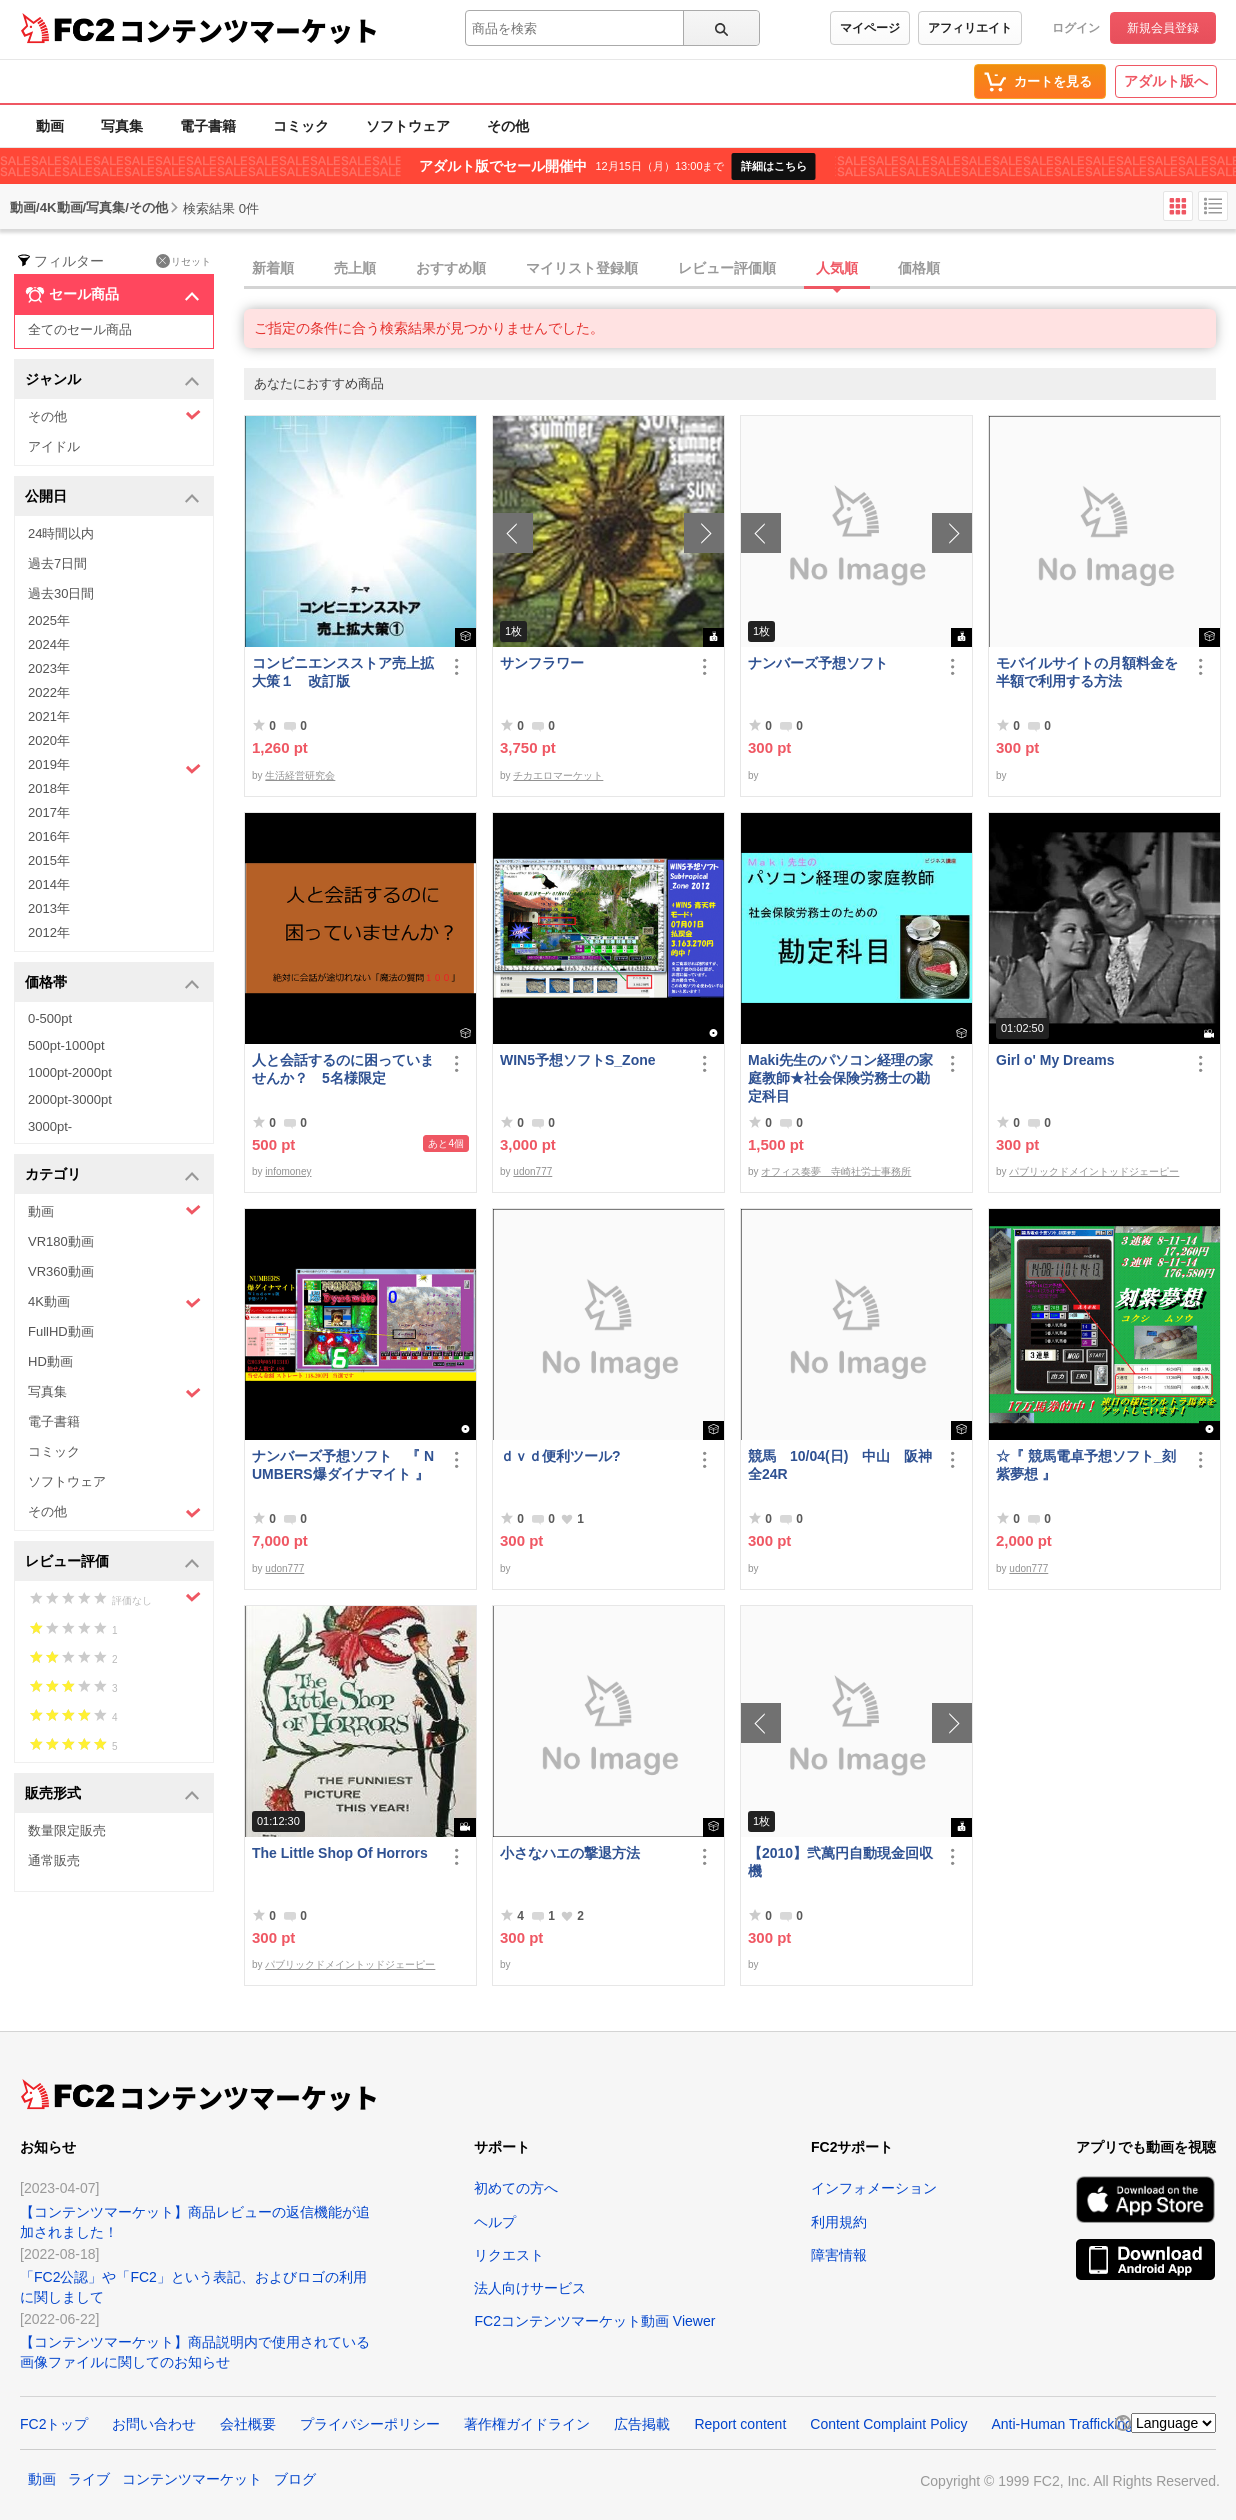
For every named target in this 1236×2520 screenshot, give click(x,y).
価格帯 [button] (112, 983)
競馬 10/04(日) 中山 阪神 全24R (841, 1465)
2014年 (49, 884)
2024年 (49, 644)
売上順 (355, 268)
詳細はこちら (774, 166)
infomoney (288, 1171)
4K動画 (114, 1302)
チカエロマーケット (558, 775)
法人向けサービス (530, 2288)
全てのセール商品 (80, 329)
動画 (50, 126)
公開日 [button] (112, 497)
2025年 (49, 620)
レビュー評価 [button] (112, 1562)
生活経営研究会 (300, 775)
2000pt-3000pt (70, 1099)
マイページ (870, 28)
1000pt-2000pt (70, 1072)
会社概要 (248, 2424)
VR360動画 (61, 1271)
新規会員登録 (1163, 28)
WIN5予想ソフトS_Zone (578, 1060)
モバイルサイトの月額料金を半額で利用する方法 (1087, 672)
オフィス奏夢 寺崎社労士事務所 (836, 1171)
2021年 (49, 716)
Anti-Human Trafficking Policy (1082, 2424)
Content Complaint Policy (888, 2424)
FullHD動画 (61, 1331)
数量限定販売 (67, 1830)
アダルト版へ (1166, 81)
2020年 (49, 740)
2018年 (49, 788)
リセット (183, 261)
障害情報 (839, 2255)
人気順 (837, 268)
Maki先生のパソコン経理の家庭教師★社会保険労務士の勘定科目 (840, 1078)
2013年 (49, 908)
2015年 (49, 860)
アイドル (54, 446)
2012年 (49, 932)
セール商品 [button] (112, 295)
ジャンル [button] (112, 380)
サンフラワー (542, 663)
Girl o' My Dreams (1055, 1060)
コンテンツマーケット (249, 30)
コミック (301, 126)
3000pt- (50, 1126)
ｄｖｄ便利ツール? (560, 1456)
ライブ (89, 2479)
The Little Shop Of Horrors (340, 1853)
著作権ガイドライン (527, 2424)
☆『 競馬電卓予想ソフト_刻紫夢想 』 (1086, 1465)
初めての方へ (516, 2188)
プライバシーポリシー (370, 2424)
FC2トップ (54, 2424)
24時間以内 (61, 533)
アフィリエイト (970, 28)
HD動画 (50, 1361)
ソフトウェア (408, 126)
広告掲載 (642, 2424)
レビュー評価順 (727, 268)
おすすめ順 (451, 268)
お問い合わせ (154, 2424)
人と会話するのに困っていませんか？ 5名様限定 (343, 1069)
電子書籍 (208, 126)
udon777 (532, 1171)
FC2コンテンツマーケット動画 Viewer (594, 2321)
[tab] (740, 269)
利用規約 (839, 2222)
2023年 (49, 668)
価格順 (919, 268)
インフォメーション (874, 2188)
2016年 (49, 836)
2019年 (114, 767)
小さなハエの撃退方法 (570, 1853)
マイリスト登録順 (582, 268)
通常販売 (54, 1860)
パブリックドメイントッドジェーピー (1094, 1171)
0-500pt (50, 1018)
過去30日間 (61, 593)
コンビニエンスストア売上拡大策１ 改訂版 (343, 672)
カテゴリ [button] (112, 1175)
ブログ (295, 2479)
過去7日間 (57, 563)
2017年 (49, 812)
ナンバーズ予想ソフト (818, 663)
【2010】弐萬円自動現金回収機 (840, 1862)
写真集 (122, 126)
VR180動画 (61, 1241)
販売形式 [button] (112, 1794)
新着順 (273, 268)
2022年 (49, 692)
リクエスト (509, 2255)
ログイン (1076, 28)
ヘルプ (495, 2222)
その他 (508, 126)
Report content (740, 2424)
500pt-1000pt (66, 1045)
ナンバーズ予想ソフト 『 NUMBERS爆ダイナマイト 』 (345, 1465)
